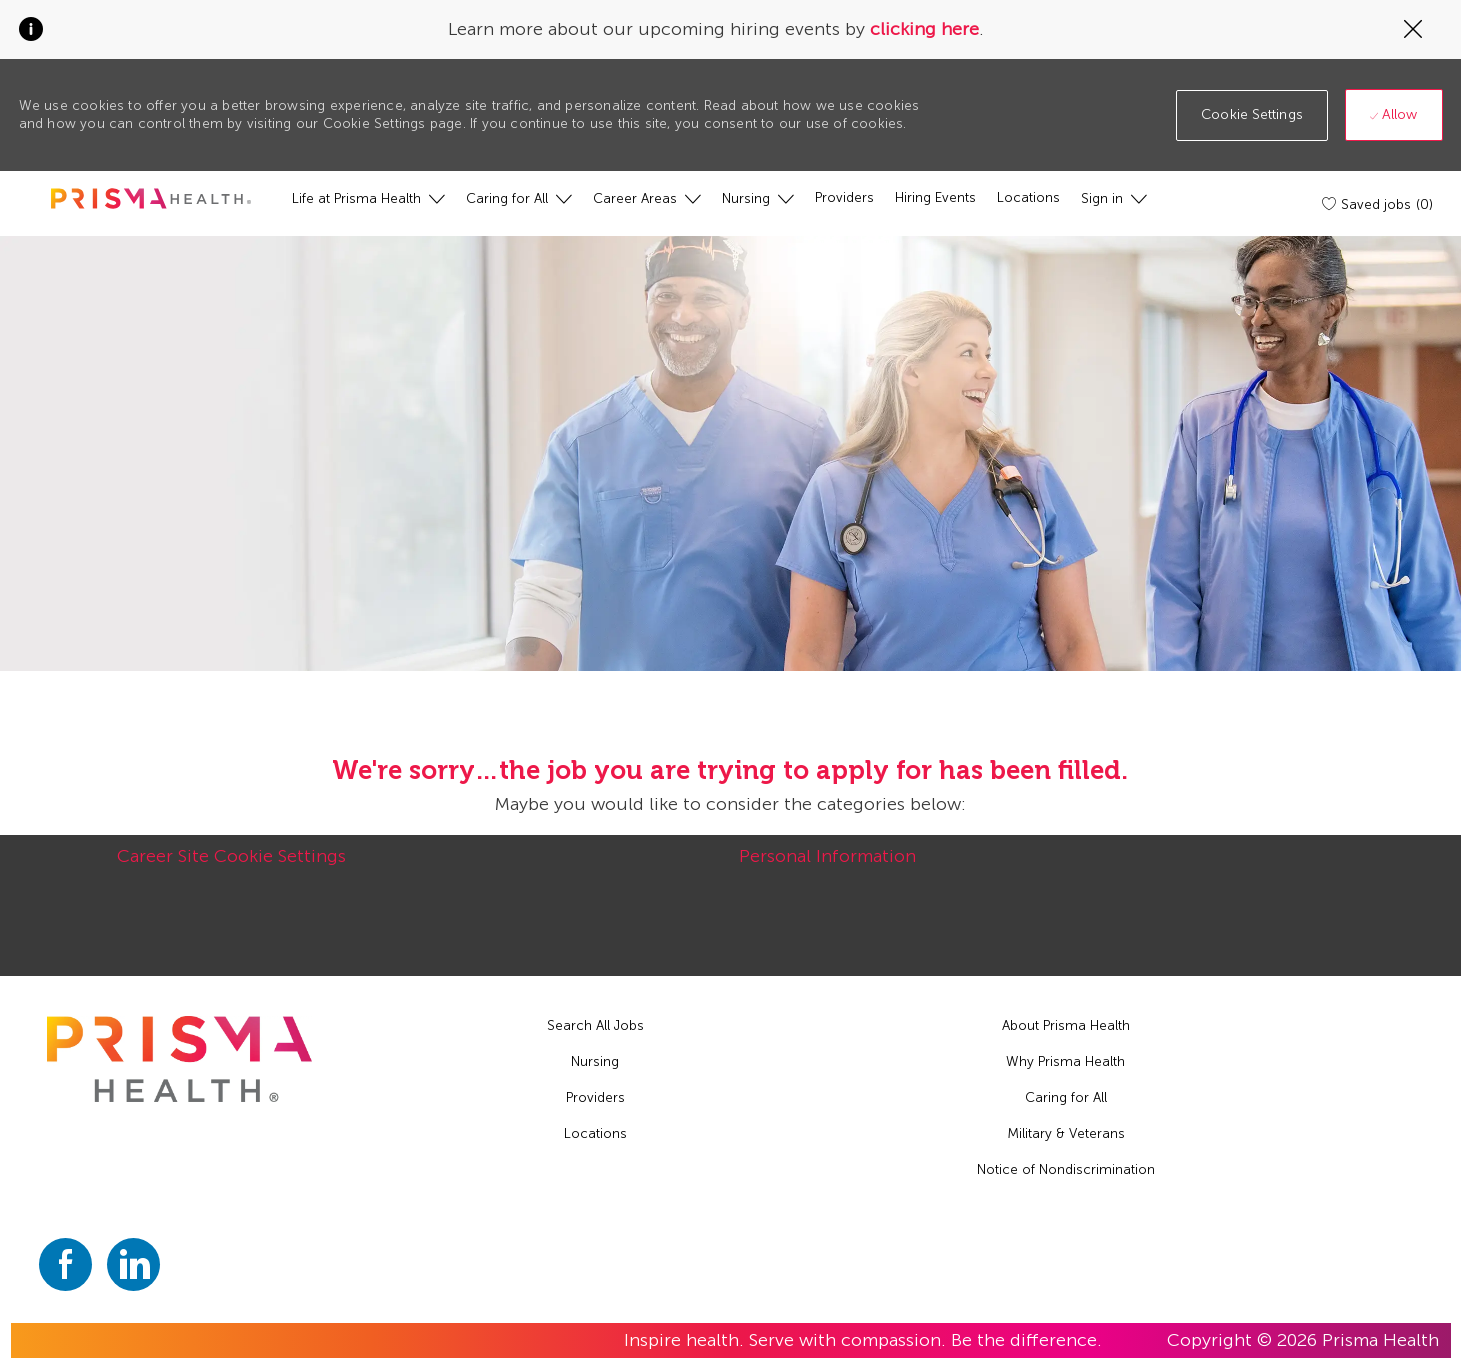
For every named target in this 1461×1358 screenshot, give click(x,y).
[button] (1252, 115)
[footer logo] (179, 1059)
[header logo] (151, 198)
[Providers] (844, 198)
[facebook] (65, 1264)
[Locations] (1028, 198)
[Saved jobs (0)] (1379, 204)
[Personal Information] (827, 867)
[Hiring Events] (935, 198)
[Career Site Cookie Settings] (231, 867)
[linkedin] (133, 1264)
